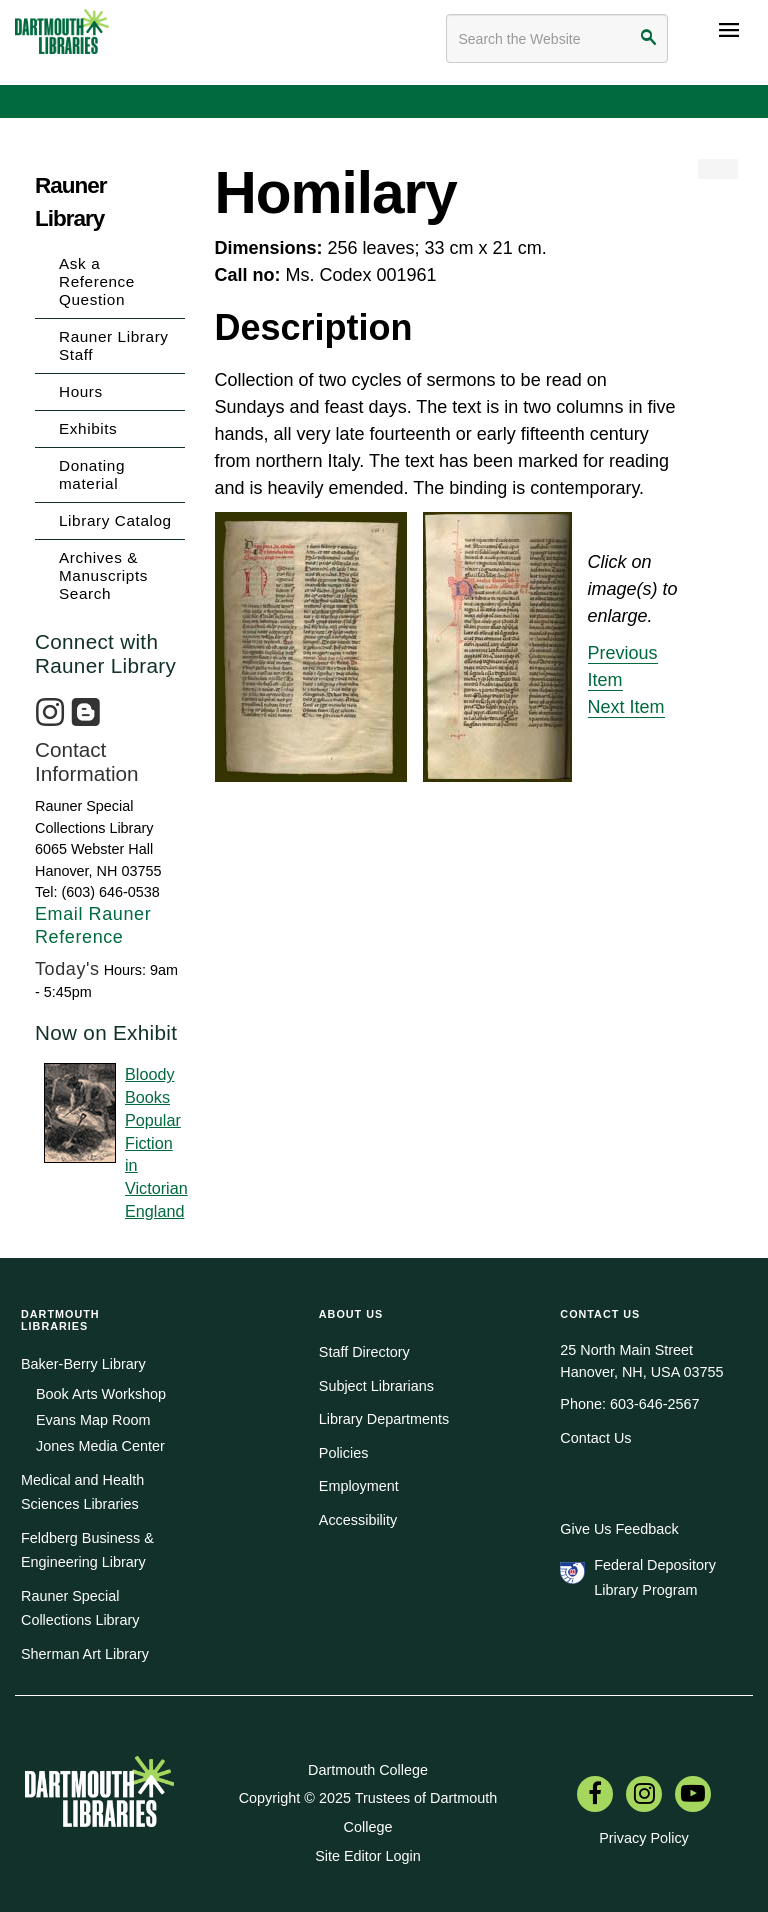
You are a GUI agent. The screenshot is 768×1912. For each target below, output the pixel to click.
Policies (344, 1453)
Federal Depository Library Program (655, 1577)
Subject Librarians (376, 1386)
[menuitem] (595, 1796)
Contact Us (595, 1438)
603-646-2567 (655, 1404)
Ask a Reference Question (97, 281)
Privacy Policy (644, 1838)
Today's (67, 969)
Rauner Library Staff (114, 345)
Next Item (626, 707)
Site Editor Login (368, 1856)
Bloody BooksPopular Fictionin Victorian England (155, 1142)
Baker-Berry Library (83, 1364)
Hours (81, 391)
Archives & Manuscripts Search (103, 575)
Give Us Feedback (619, 1529)
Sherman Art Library (85, 1654)
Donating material (92, 474)
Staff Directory (364, 1352)
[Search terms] (557, 38)
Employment (359, 1486)
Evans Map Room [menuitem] (93, 1420)
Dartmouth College (368, 1770)
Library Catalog (115, 520)
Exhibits (88, 428)
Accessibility (358, 1520)
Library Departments (384, 1419)
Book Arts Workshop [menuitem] (101, 1394)
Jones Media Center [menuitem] (100, 1446)
